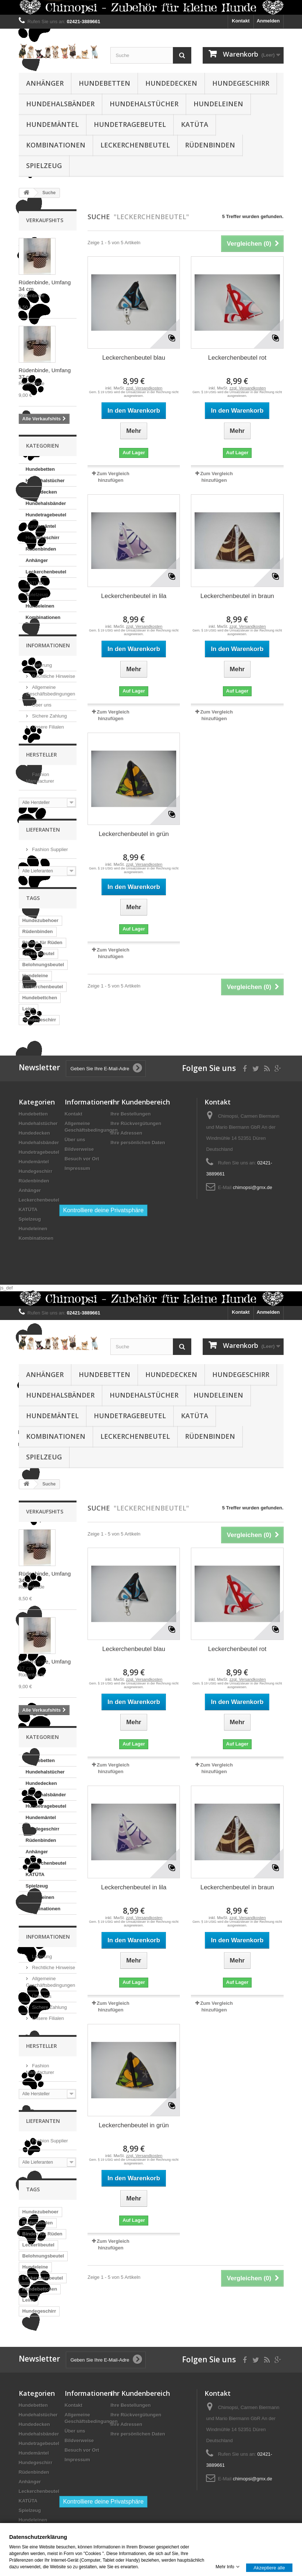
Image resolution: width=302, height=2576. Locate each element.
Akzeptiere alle (269, 2567)
